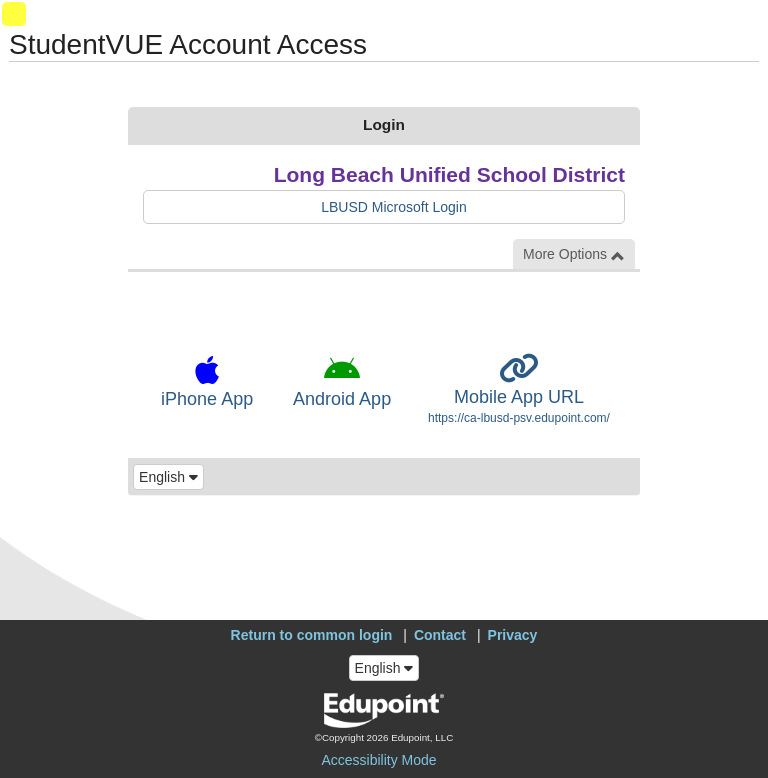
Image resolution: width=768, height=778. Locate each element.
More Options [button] (574, 254)
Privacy (513, 635)
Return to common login (312, 635)
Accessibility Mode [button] (378, 760)
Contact (440, 635)
